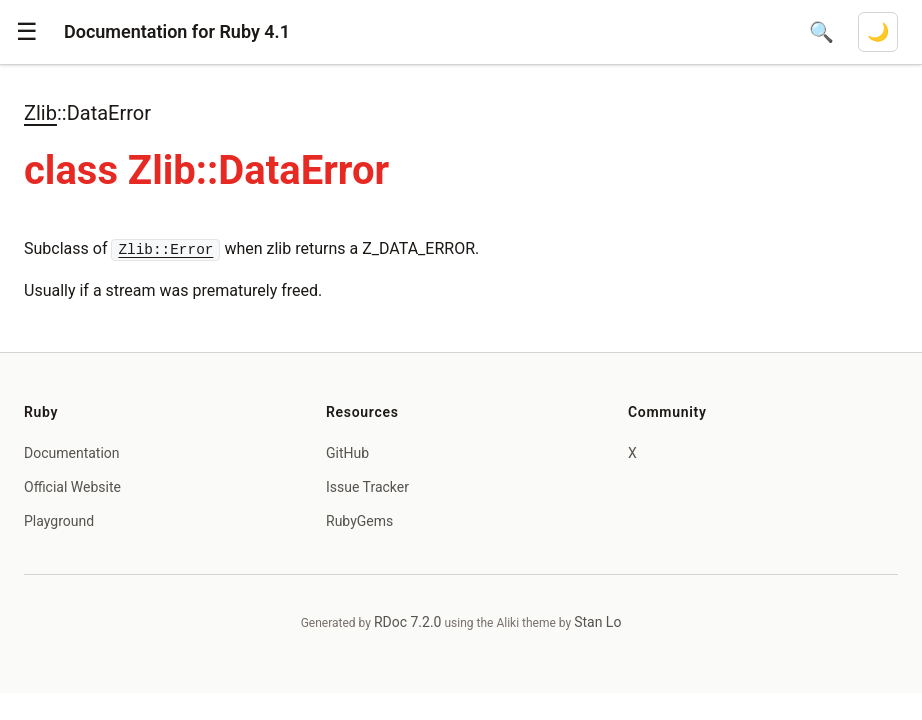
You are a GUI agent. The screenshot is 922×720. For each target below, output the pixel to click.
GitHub (347, 453)
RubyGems (359, 521)
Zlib (40, 113)
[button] (27, 32)
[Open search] (821, 32)
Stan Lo (597, 622)
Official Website (72, 487)
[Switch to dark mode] (878, 32)
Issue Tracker (367, 487)
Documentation (72, 453)
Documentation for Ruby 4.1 (177, 31)
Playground (59, 521)
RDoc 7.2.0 (408, 622)
